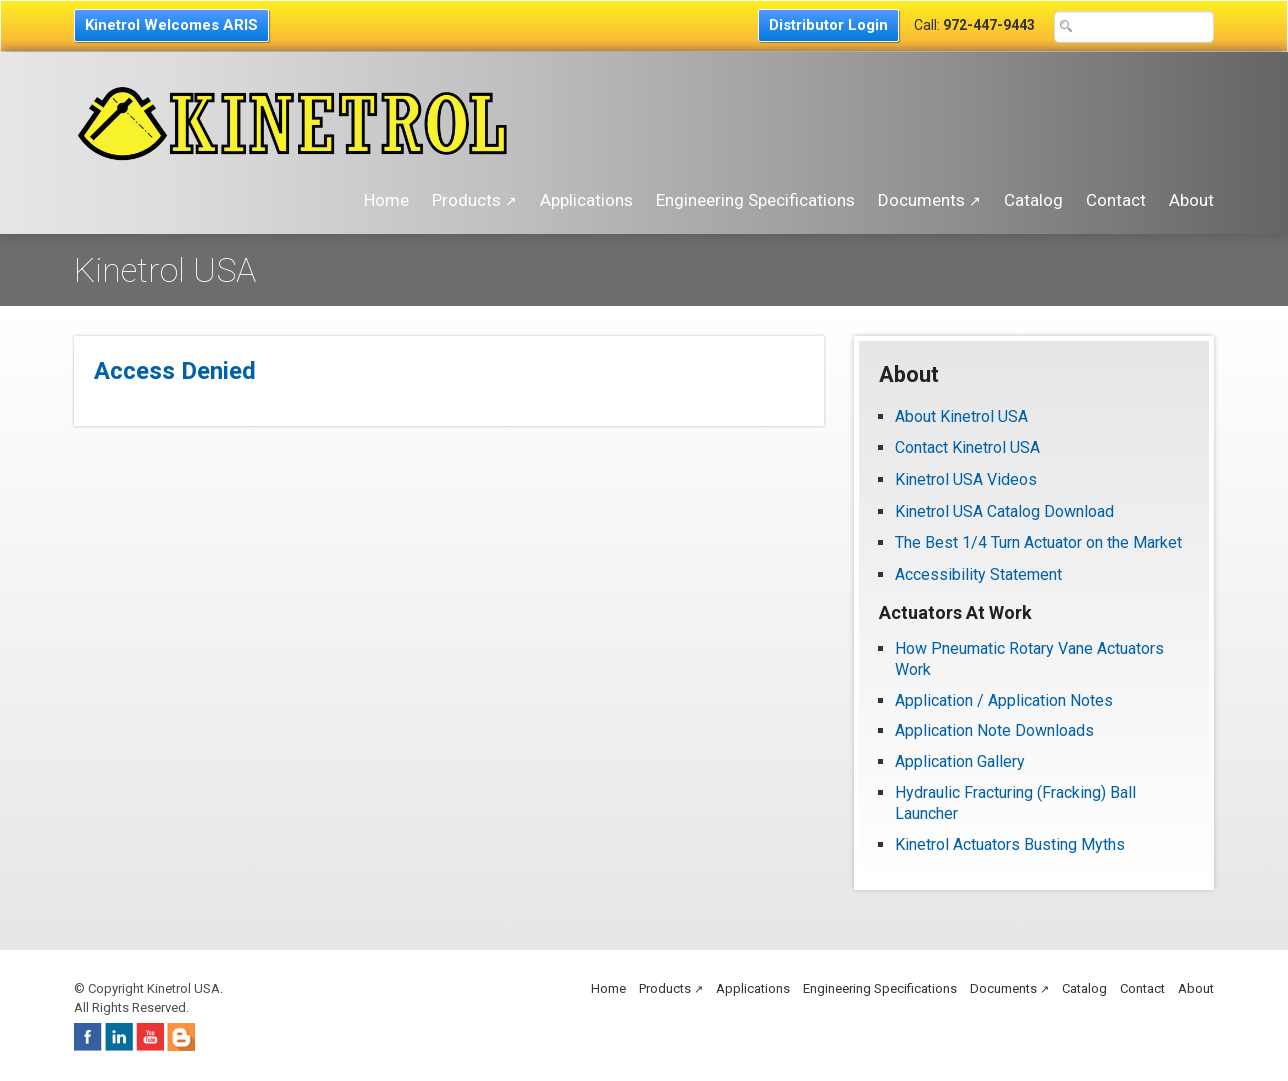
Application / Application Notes (1004, 700)
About (1191, 200)
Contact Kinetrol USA (969, 447)
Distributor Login (828, 25)
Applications (586, 200)
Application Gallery (960, 761)
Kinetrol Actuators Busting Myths (1010, 844)
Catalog (1033, 200)
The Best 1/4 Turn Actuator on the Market (1038, 542)
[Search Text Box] (1134, 27)
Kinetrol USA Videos (966, 479)
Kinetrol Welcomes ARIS (171, 25)
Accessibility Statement (978, 574)
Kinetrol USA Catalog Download (1004, 511)
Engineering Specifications (755, 200)
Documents (929, 200)
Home (386, 200)
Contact (1116, 200)
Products (474, 200)
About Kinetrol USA (961, 416)
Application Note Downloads (994, 730)
